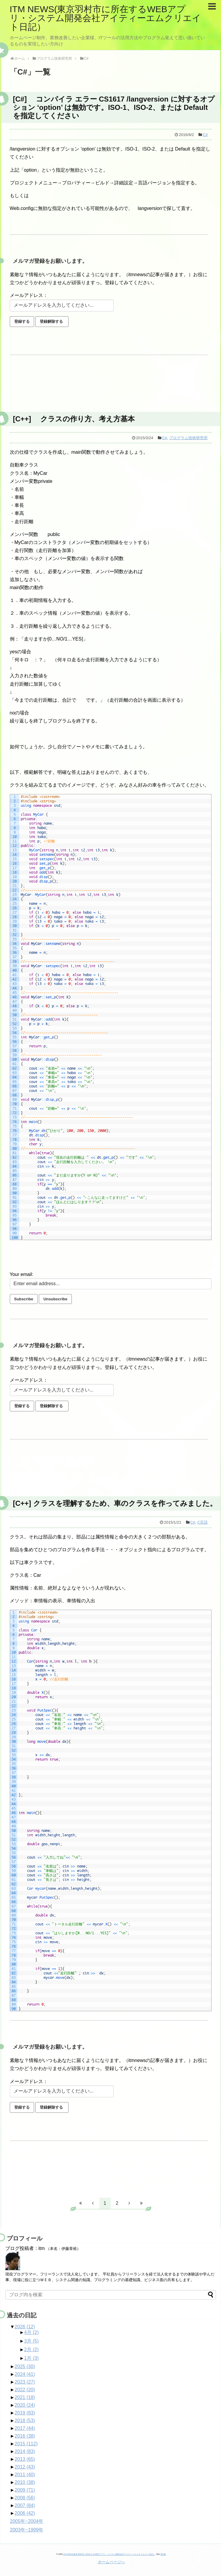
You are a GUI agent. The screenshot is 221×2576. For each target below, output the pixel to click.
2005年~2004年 (27, 2521)
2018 (25, 2420)
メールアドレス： (29, 295)
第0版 (163, 2554)
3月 (31, 2340)
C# (205, 134)
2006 (25, 2513)
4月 (31, 2332)
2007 (25, 2505)
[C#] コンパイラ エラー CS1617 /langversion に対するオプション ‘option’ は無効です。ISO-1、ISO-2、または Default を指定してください (114, 107)
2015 (26, 2443)
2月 (31, 2349)
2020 (25, 2405)
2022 (25, 2389)
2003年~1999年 (27, 2529)
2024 (25, 2374)
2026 (25, 2326)
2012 (25, 2466)
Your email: (21, 1274)
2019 (25, 2412)
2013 (25, 2459)
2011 (25, 2474)
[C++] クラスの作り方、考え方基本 (74, 419)
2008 (25, 2497)
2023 (25, 2381)
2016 (25, 2436)
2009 (25, 2490)
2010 (25, 2482)
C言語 (202, 1522)
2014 (25, 2451)
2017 (25, 2428)
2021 (25, 2397)
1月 (31, 2358)
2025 (25, 2366)
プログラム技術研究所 (188, 438)
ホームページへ (111, 2562)
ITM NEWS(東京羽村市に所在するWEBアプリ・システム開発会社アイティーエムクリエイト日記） (105, 18)
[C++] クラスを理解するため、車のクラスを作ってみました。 (115, 1503)
